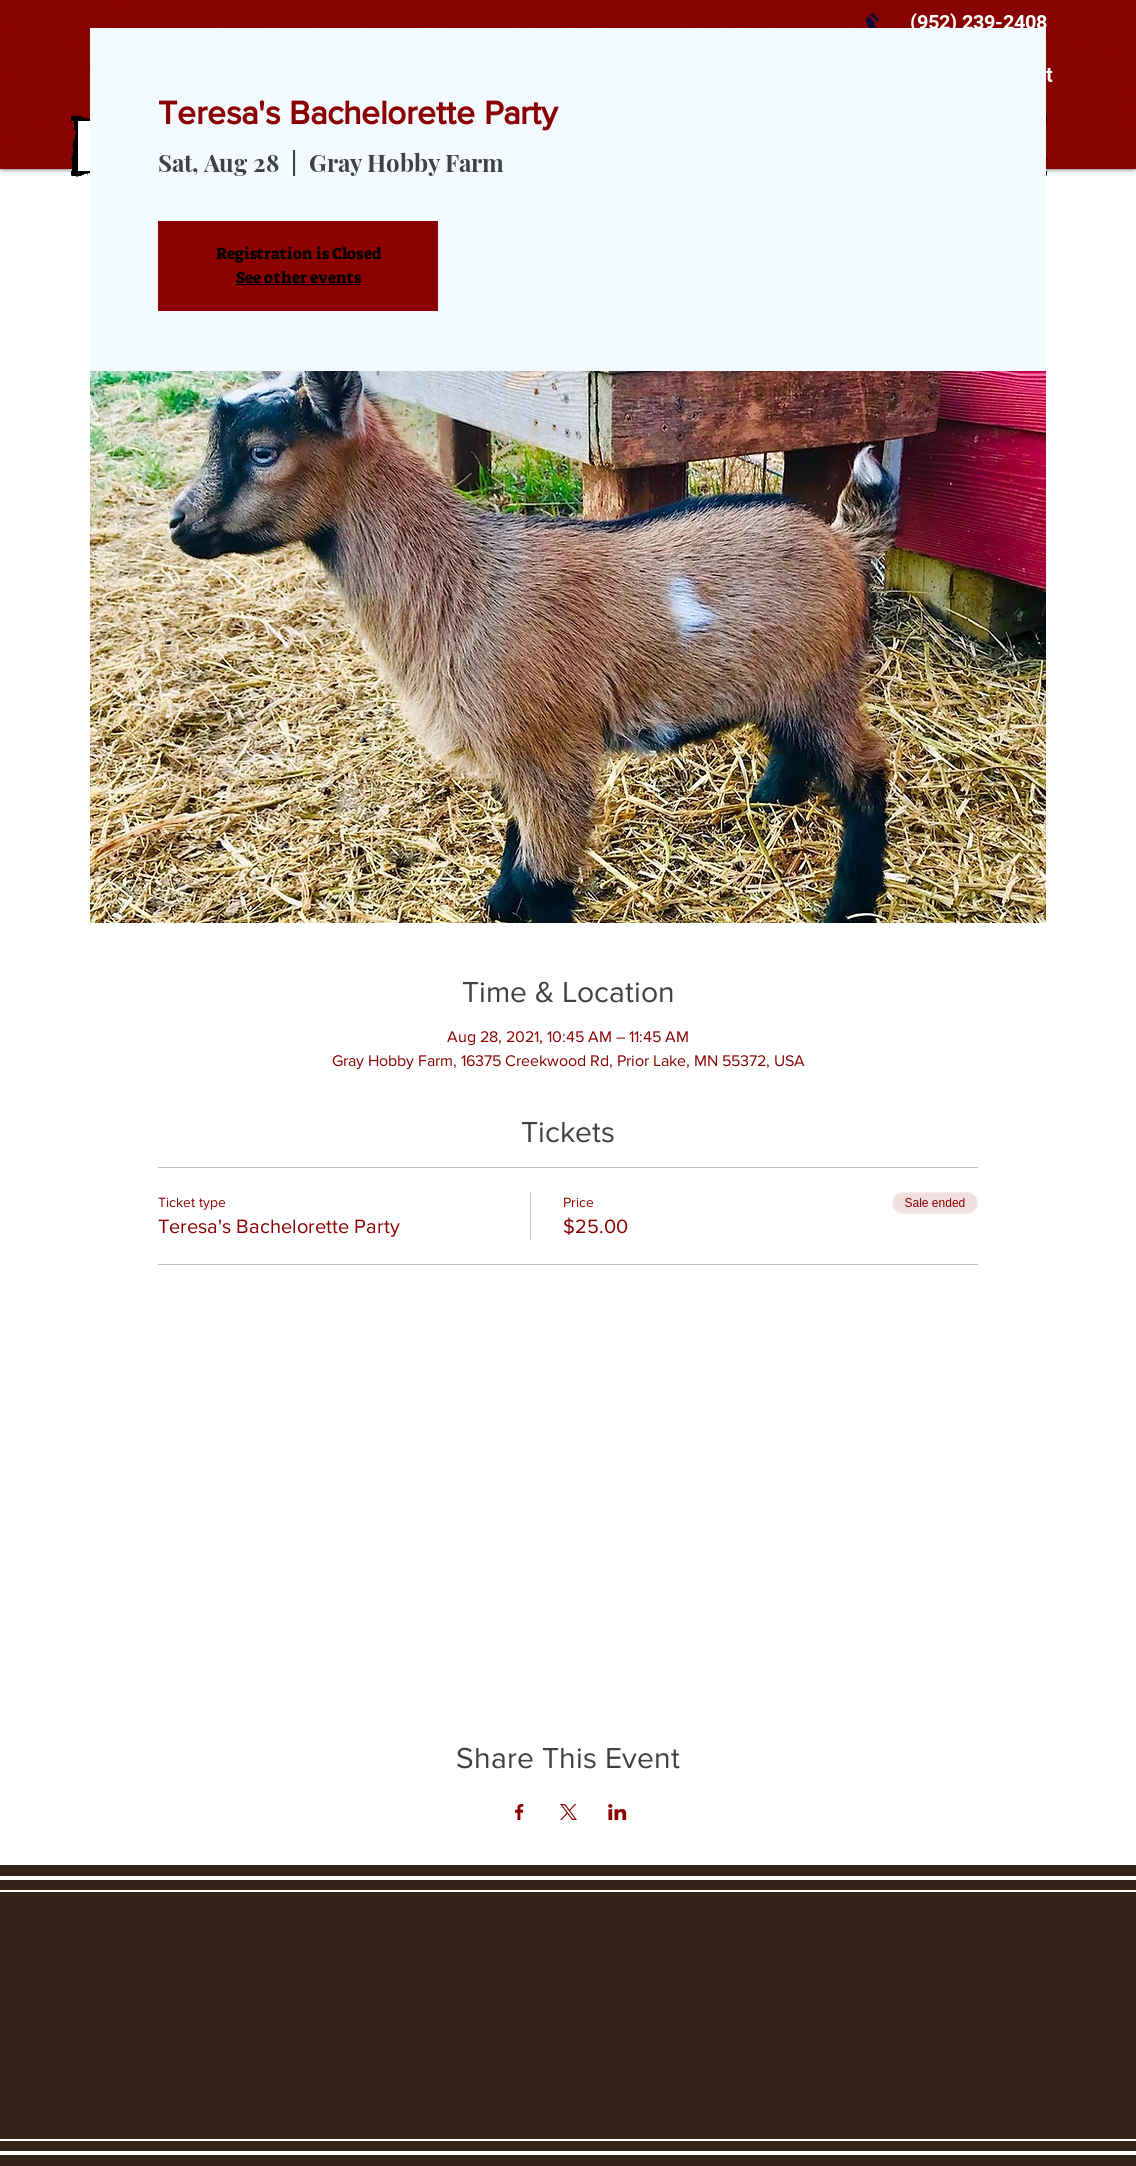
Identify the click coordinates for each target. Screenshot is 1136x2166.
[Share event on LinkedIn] (617, 1812)
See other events (298, 277)
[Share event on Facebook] (519, 1812)
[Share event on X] (568, 1812)
